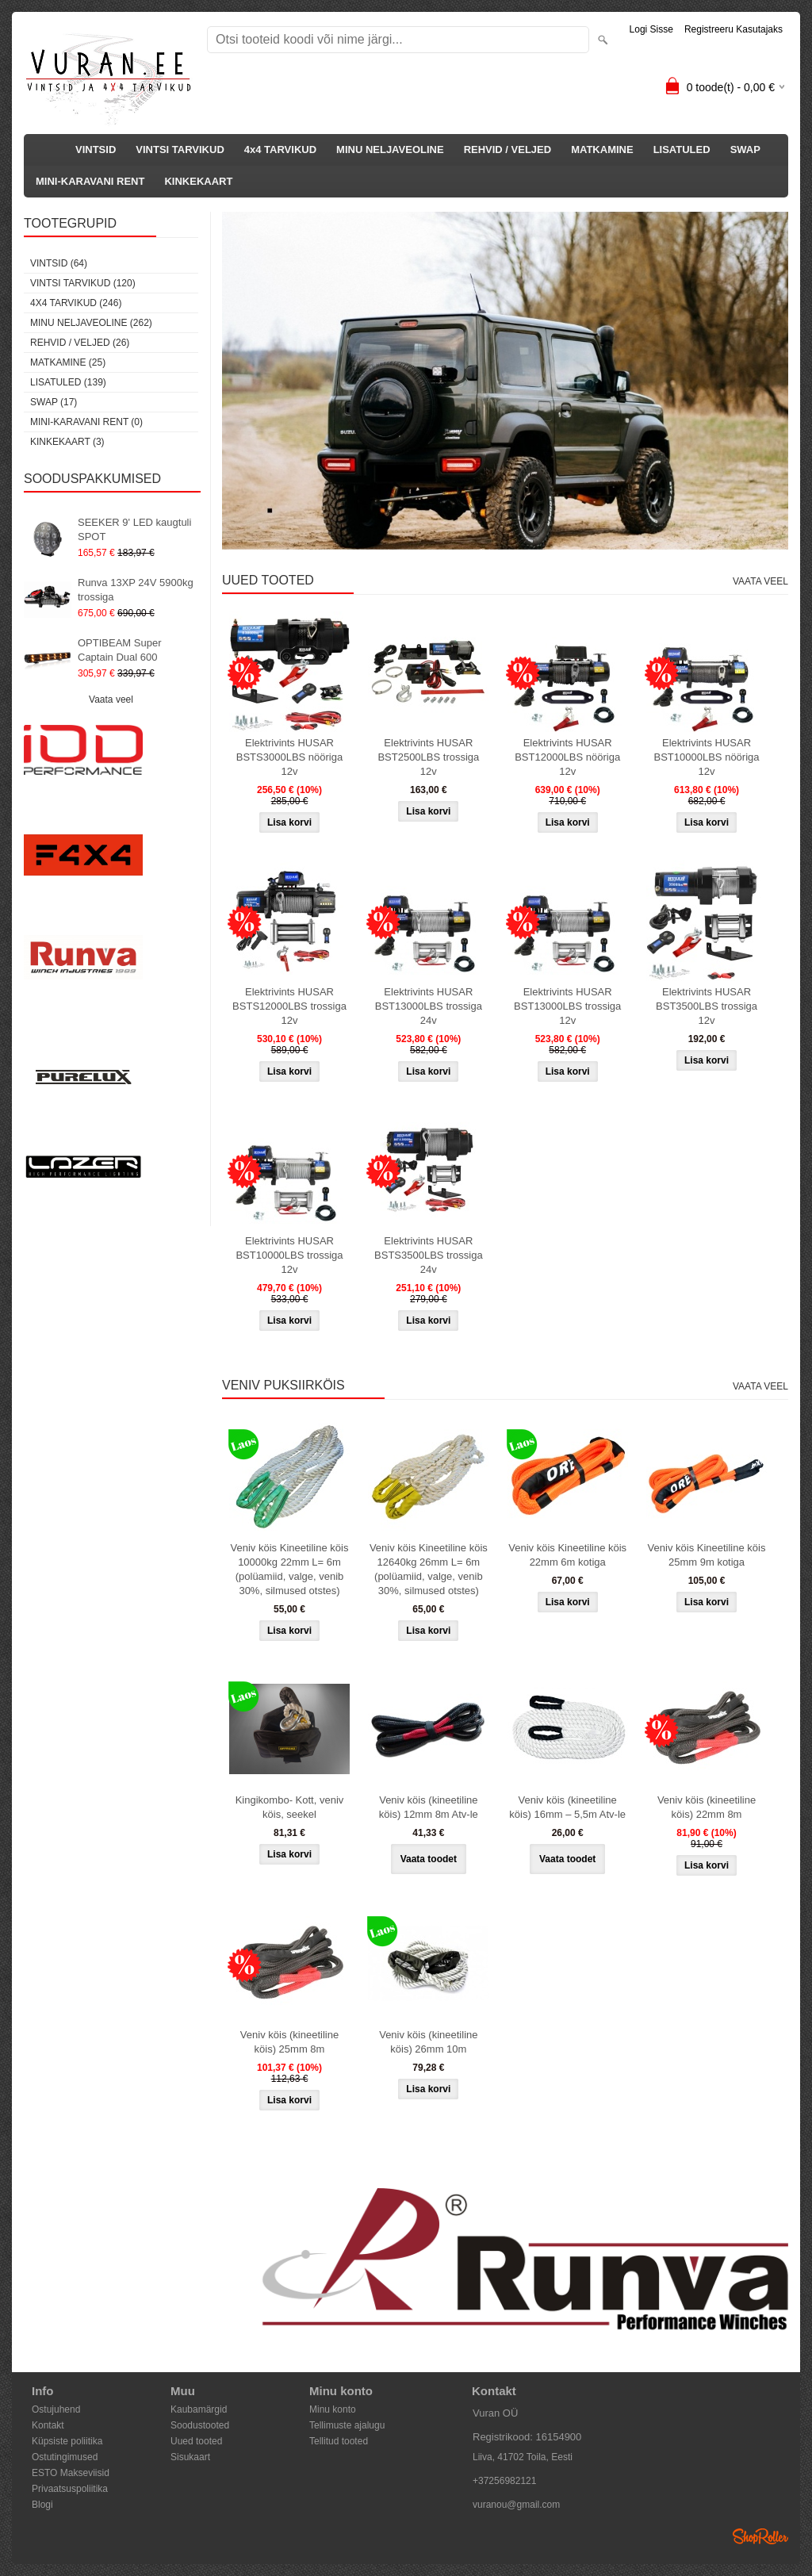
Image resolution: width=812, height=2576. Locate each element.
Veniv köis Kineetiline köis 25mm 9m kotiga (707, 1555)
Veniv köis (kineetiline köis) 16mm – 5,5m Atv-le (567, 1807)
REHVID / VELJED (508, 149)
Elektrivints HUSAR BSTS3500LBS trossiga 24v (428, 1255)
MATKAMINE (602, 149)
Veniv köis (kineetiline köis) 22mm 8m (706, 1807)
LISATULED (681, 149)
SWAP (745, 149)
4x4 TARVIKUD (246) (75, 303)
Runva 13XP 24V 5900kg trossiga (135, 590)
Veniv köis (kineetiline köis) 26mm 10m (428, 2042)
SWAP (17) (53, 402)
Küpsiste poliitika (67, 2441)
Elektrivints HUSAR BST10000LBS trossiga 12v (289, 1255)
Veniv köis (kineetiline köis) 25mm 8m (289, 2042)
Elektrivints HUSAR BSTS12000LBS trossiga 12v (289, 1006)
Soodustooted (199, 2425)
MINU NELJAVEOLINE (390, 149)
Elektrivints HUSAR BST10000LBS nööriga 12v (707, 757)
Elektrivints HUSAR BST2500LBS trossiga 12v (428, 757)
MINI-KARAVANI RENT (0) (86, 421)
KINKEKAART (198, 181)
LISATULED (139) (68, 382)
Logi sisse (651, 29)
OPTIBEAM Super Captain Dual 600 (119, 650)
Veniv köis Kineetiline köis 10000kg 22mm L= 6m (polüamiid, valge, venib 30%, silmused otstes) (290, 1569)
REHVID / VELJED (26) (79, 342)
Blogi (42, 2504)
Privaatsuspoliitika (70, 2488)
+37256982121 (504, 2480)
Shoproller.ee (760, 2536)
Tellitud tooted (338, 2441)
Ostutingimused (65, 2457)
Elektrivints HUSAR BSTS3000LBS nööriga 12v (289, 757)
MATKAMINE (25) (67, 362)
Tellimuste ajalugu (347, 2425)
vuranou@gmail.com (516, 2504)
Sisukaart (190, 2457)
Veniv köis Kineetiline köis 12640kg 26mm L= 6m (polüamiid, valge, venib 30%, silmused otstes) (429, 1569)
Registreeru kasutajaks (733, 29)
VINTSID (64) (58, 263)
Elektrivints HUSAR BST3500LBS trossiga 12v (706, 1006)
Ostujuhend (56, 2409)
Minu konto (332, 2409)
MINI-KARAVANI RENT (90, 181)
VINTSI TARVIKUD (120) (83, 283)
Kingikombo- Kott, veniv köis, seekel (290, 1807)
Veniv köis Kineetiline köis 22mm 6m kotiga (567, 1555)
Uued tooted (196, 2441)
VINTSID (95, 149)
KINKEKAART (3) (67, 441)
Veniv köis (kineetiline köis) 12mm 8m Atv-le (428, 1807)
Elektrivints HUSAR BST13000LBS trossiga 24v (428, 1006)
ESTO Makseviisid (70, 2472)
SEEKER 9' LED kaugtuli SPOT (134, 529)
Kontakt (48, 2425)
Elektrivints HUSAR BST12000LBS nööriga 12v (567, 757)
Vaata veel (111, 699)
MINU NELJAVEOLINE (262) (91, 322)
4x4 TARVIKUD (280, 149)
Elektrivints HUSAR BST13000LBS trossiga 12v (567, 1006)
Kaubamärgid (198, 2409)
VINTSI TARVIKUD (180, 149)
